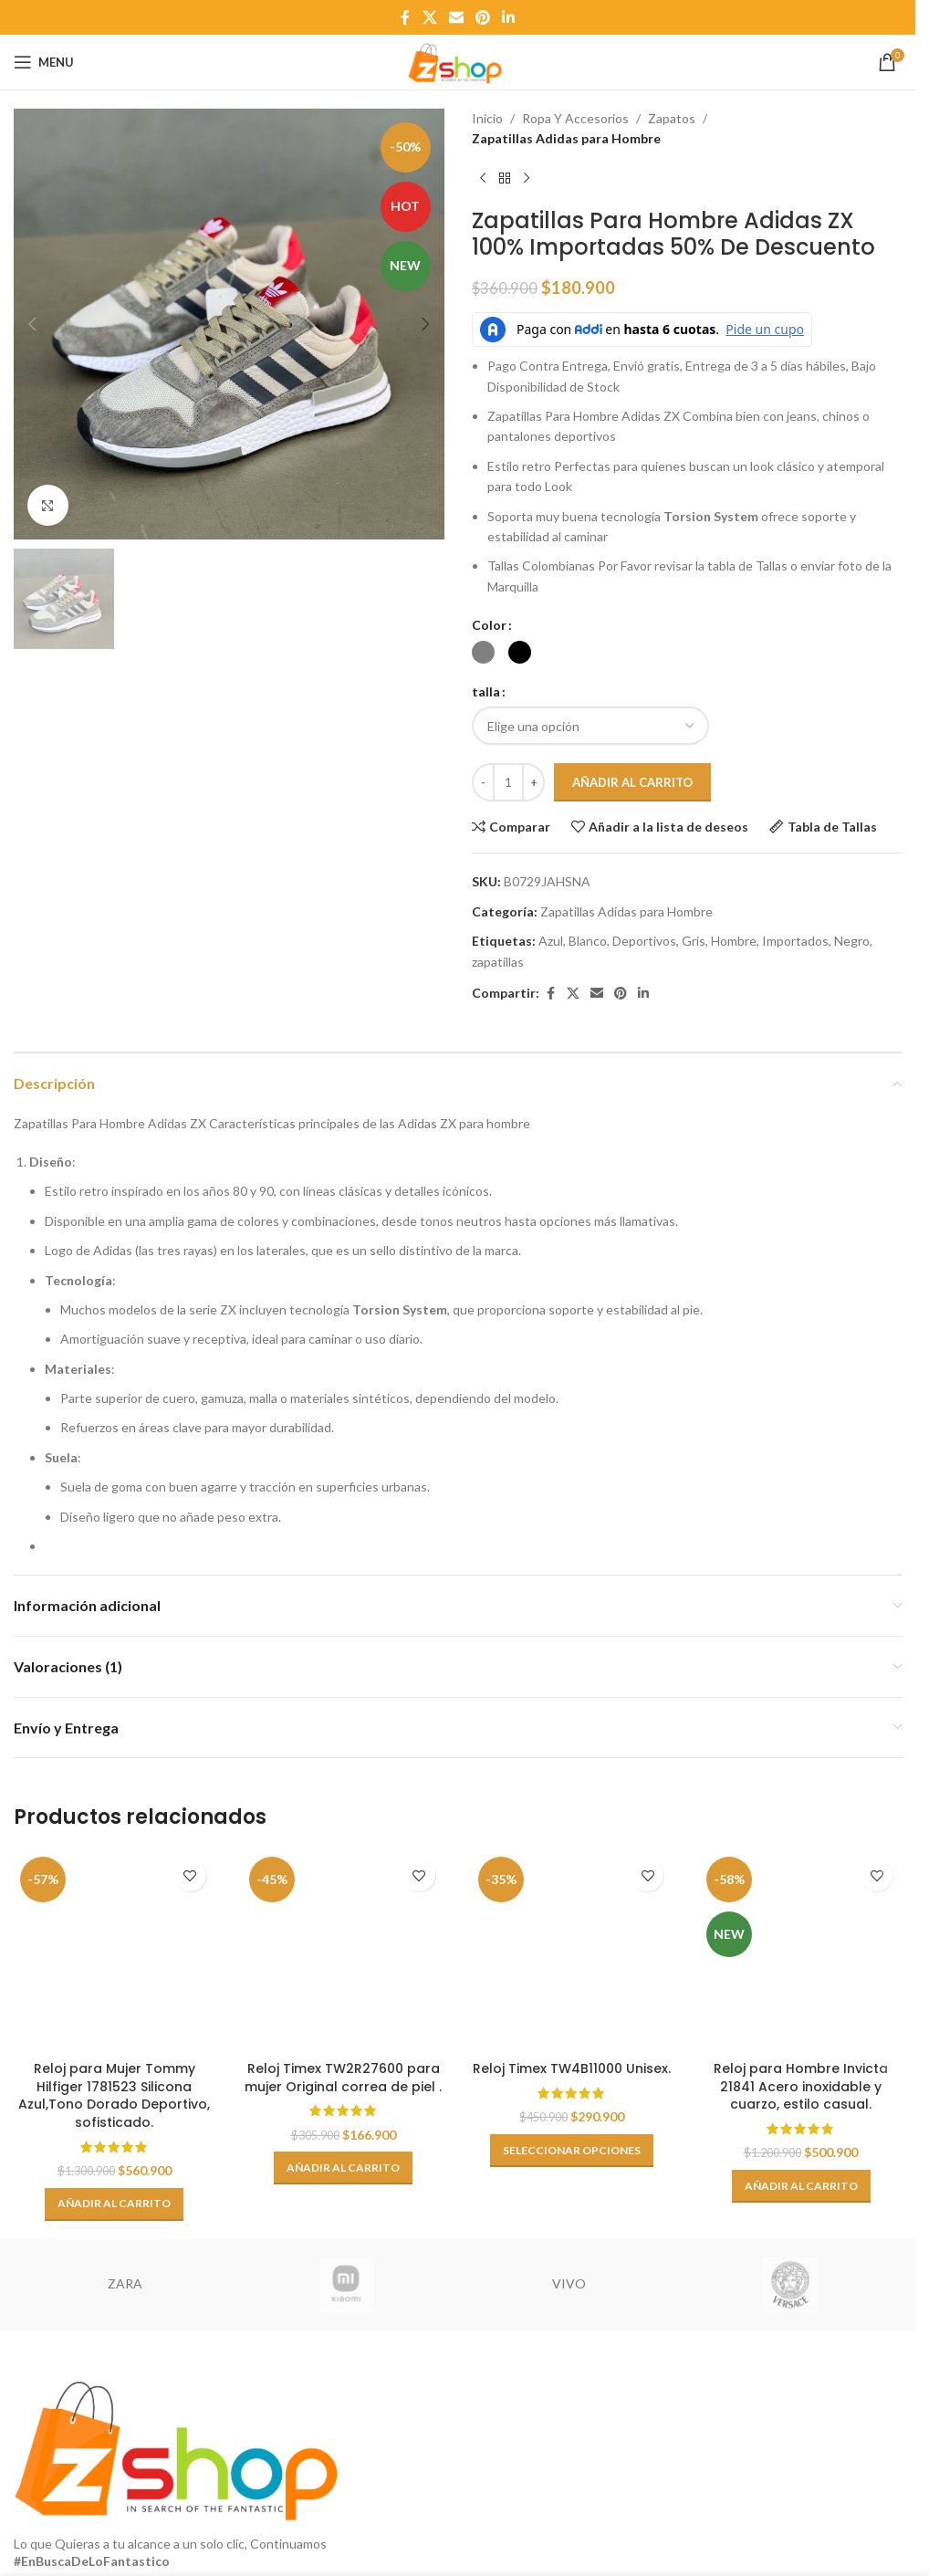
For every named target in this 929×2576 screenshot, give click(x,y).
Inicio (487, 118)
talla (486, 691)
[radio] (483, 652)
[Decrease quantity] (483, 782)
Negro (852, 940)
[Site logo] (457, 60)
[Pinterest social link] (483, 17)
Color (489, 625)
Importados (795, 940)
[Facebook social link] (405, 17)
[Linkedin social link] (508, 17)
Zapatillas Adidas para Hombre (566, 138)
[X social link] (429, 17)
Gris (693, 940)
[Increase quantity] (533, 782)
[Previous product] (483, 179)
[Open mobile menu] (44, 62)
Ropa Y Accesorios (575, 118)
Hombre (734, 940)
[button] (32, 324)
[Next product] (527, 179)
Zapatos (671, 118)
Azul (550, 940)
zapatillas (498, 961)
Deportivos (644, 940)
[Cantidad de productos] (508, 782)
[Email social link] (456, 17)
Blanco (588, 940)
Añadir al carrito (632, 782)
